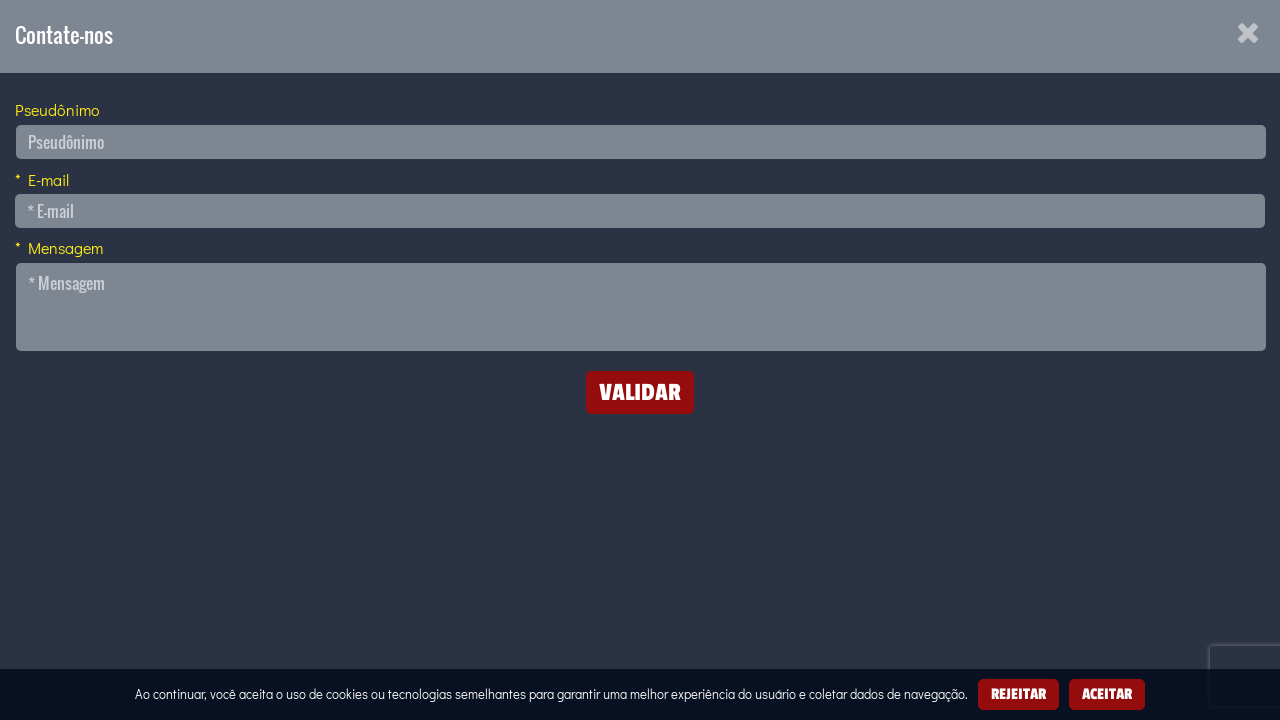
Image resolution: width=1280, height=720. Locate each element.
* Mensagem (59, 247)
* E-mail (42, 179)
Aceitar (1107, 693)
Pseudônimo (57, 109)
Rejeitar (1018, 693)
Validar (640, 391)
